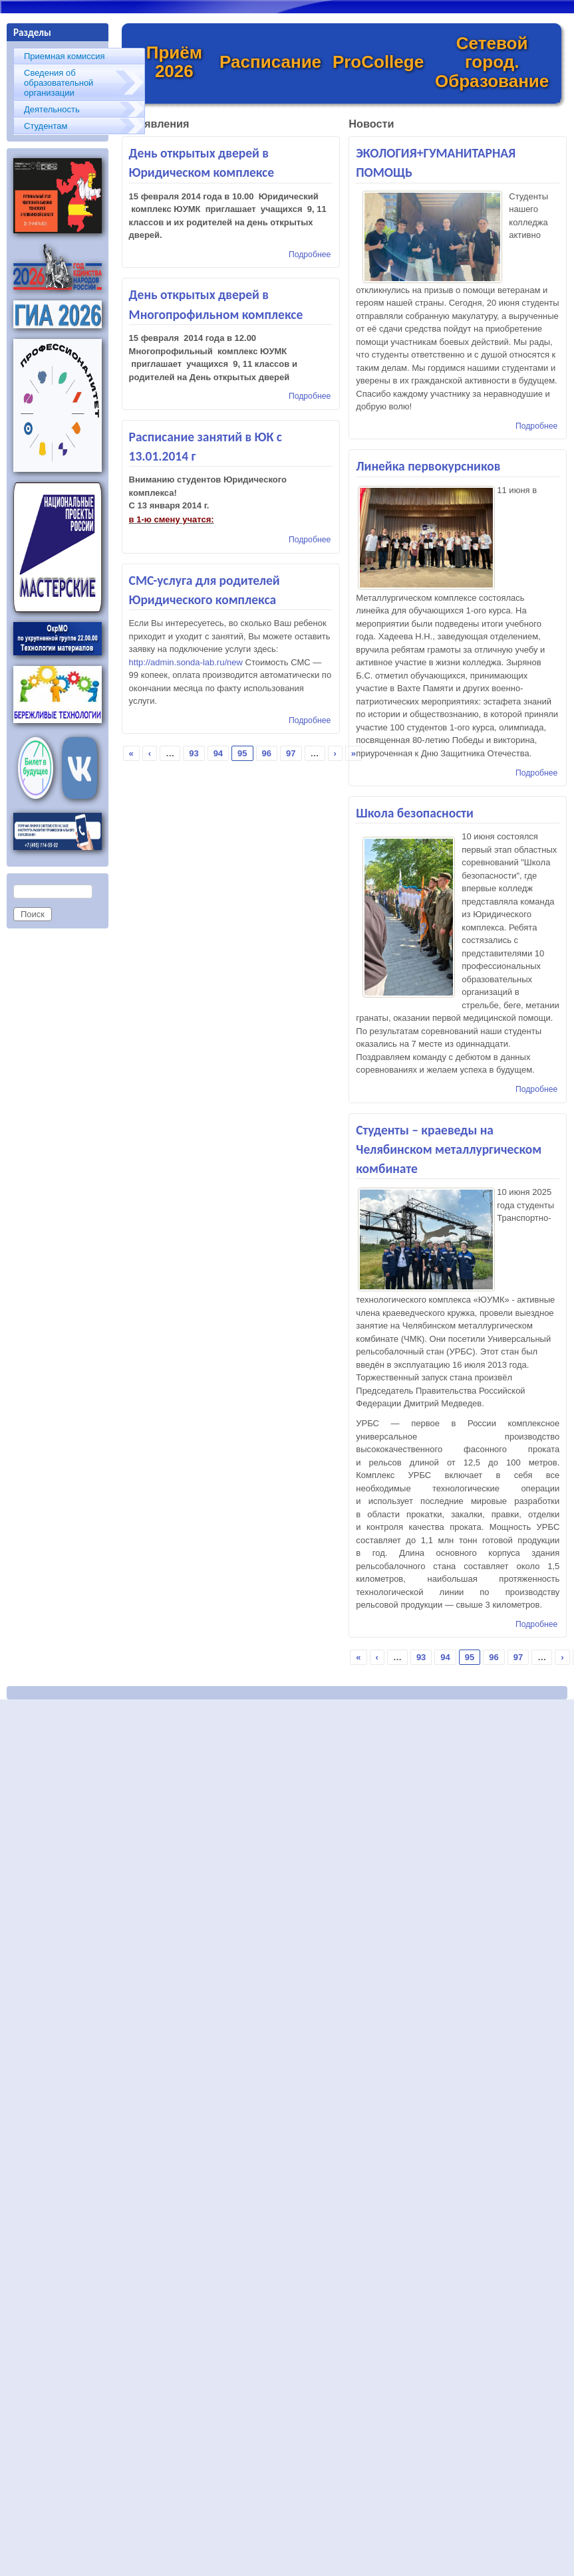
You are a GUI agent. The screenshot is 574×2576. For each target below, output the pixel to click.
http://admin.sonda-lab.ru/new (186, 662)
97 (290, 753)
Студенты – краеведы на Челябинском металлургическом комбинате (448, 1149)
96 (266, 753)
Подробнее (310, 254)
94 (218, 753)
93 (193, 753)
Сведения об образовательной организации (58, 83)
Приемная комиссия (64, 56)
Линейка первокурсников (428, 466)
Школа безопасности (415, 813)
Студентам (46, 126)
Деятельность (52, 109)
